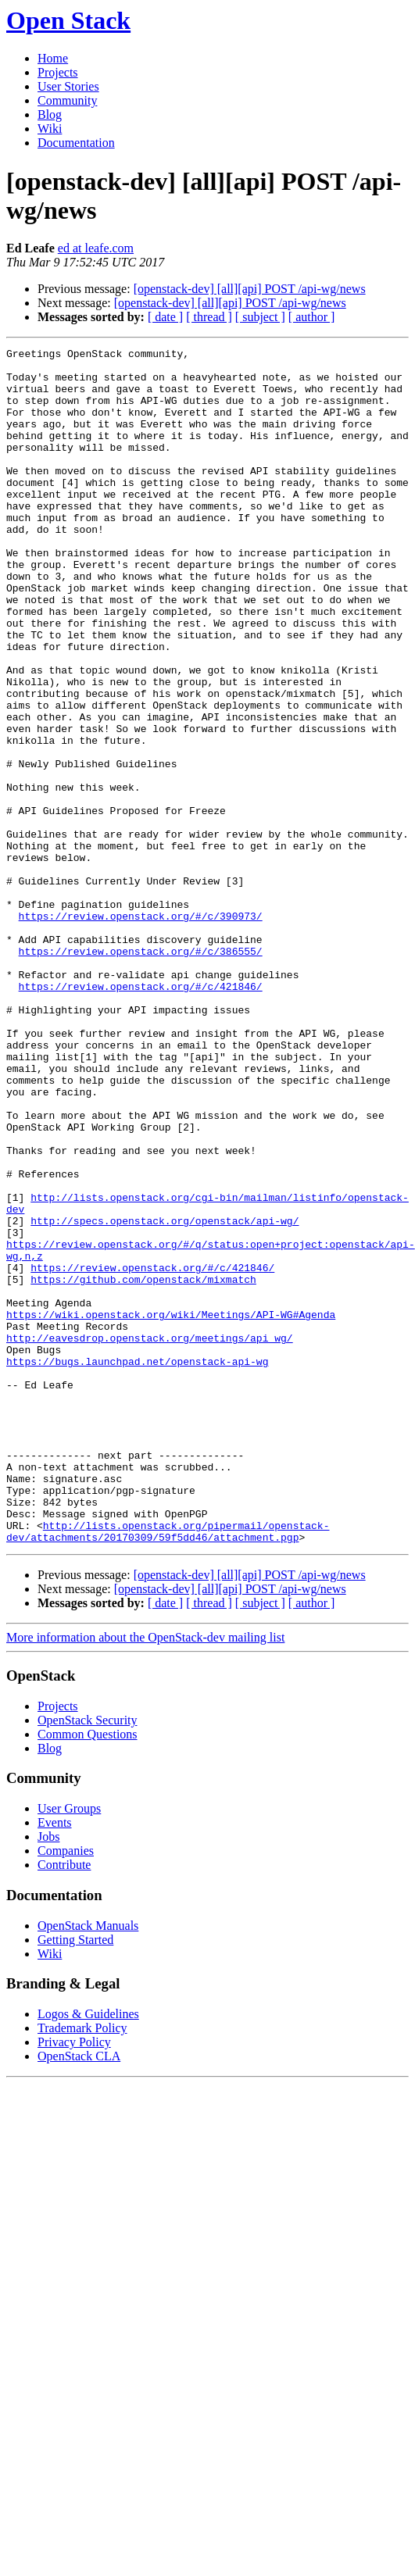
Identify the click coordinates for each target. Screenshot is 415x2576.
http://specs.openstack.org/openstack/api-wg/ (164, 1396)
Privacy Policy (74, 2281)
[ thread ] (209, 316)
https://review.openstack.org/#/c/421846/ (141, 1115)
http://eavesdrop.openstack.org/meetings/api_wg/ (149, 1537)
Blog (50, 114)
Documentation (76, 142)
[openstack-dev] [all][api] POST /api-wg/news (250, 288)
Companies (66, 2089)
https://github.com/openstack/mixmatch (143, 1466)
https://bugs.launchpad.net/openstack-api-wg (137, 1565)
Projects (58, 72)
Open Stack (68, 20)
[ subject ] (260, 316)
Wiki (50, 128)
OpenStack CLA (79, 2295)
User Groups (69, 2047)
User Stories (68, 86)
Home (53, 58)
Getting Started (75, 2178)
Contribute (64, 2103)
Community (67, 100)
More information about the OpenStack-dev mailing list (145, 1876)
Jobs (48, 2075)
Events (55, 2061)
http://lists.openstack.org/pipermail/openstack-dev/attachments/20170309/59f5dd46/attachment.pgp (167, 1769)
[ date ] (165, 316)
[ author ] (311, 316)
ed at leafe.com (96, 248)
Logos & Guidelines (88, 2253)
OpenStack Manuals (88, 2164)
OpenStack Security (88, 1959)
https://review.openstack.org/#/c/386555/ (141, 1073)
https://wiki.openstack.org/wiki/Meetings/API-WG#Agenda (170, 1509)
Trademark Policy (82, 2267)
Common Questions (88, 1973)
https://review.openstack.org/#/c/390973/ (141, 1031)
